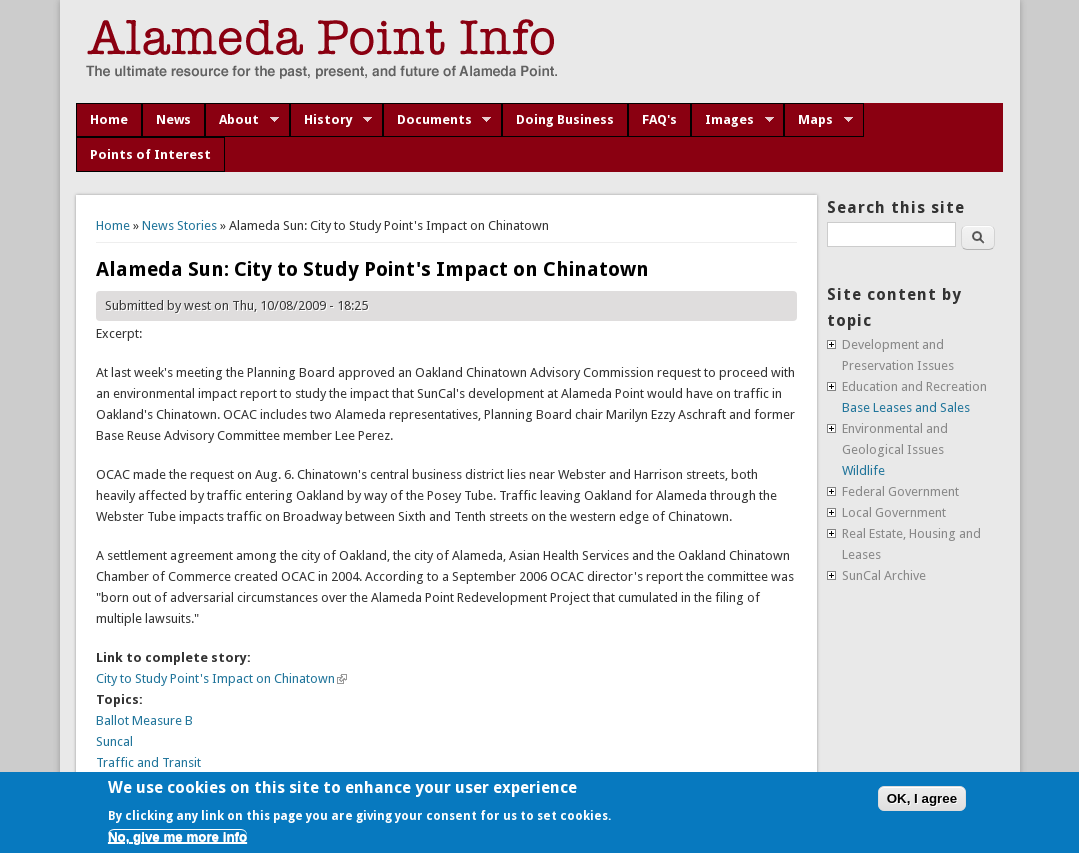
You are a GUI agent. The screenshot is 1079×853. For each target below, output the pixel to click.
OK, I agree (922, 798)
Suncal (114, 741)
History (331, 120)
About (242, 120)
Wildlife (863, 470)
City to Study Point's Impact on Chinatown (221, 678)
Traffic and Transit (148, 762)
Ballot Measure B (144, 720)
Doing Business (565, 119)
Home (109, 119)
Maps (818, 120)
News (173, 119)
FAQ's (659, 119)
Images (732, 120)
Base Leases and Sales (906, 407)
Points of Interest (150, 154)
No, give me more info (177, 836)
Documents (437, 120)
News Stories (179, 225)
